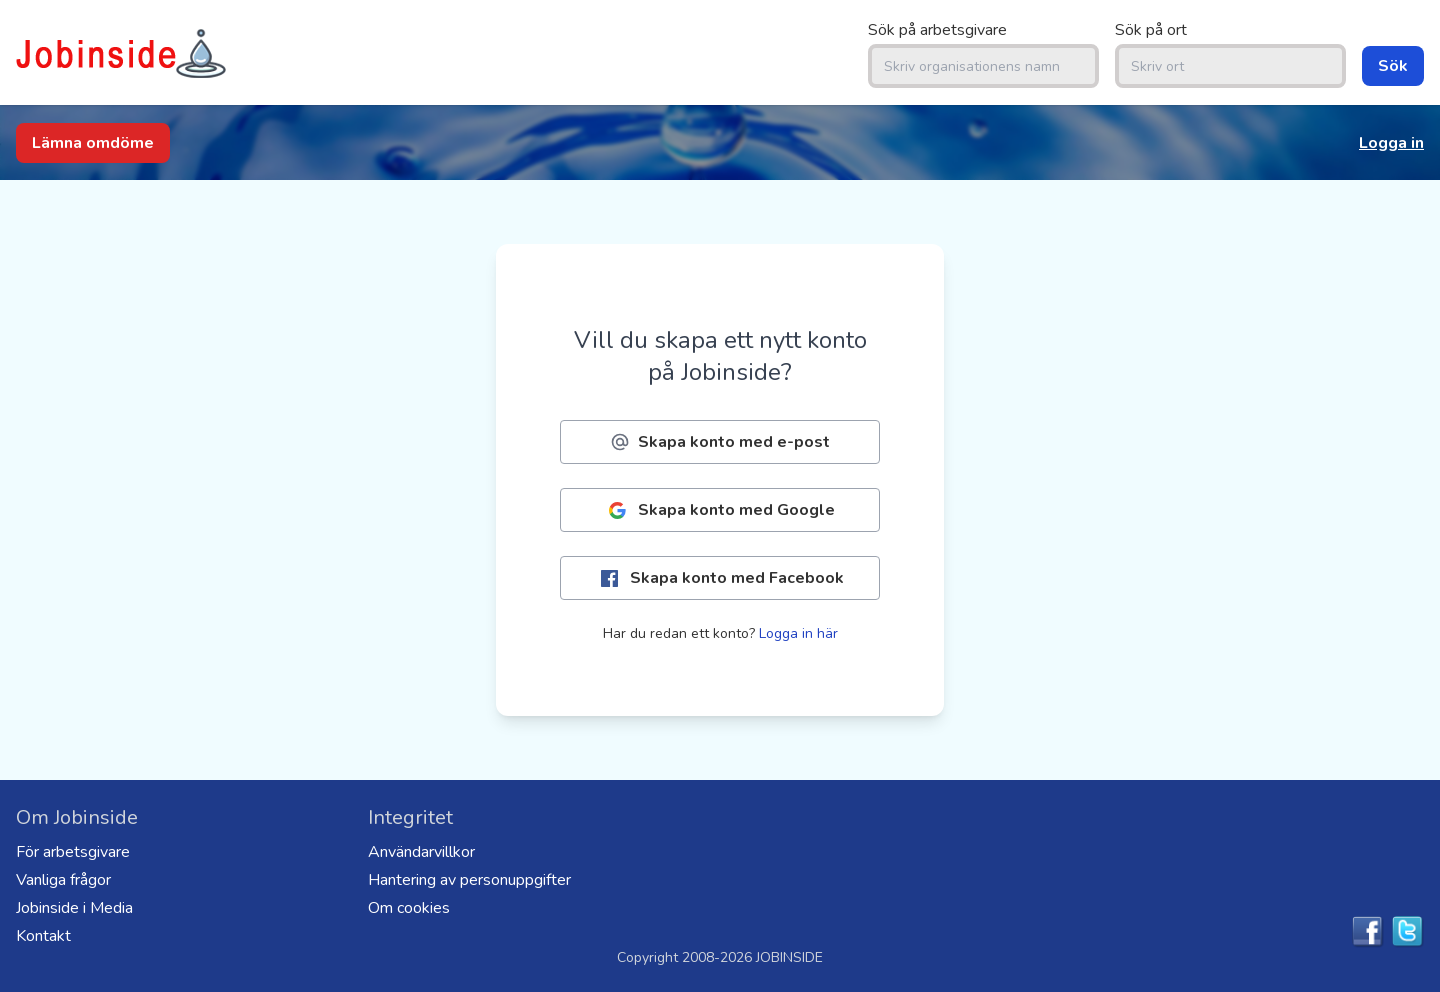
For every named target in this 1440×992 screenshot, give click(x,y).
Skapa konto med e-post (720, 442)
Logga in (1391, 143)
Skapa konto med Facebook (720, 578)
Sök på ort (1151, 30)
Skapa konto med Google (720, 510)
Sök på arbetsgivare (937, 30)
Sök (1393, 66)
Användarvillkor (421, 852)
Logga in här (798, 633)
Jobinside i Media (74, 908)
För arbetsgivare (73, 852)
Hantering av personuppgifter (469, 880)
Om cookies (409, 908)
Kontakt (43, 936)
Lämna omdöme (93, 143)
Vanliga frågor (63, 880)
